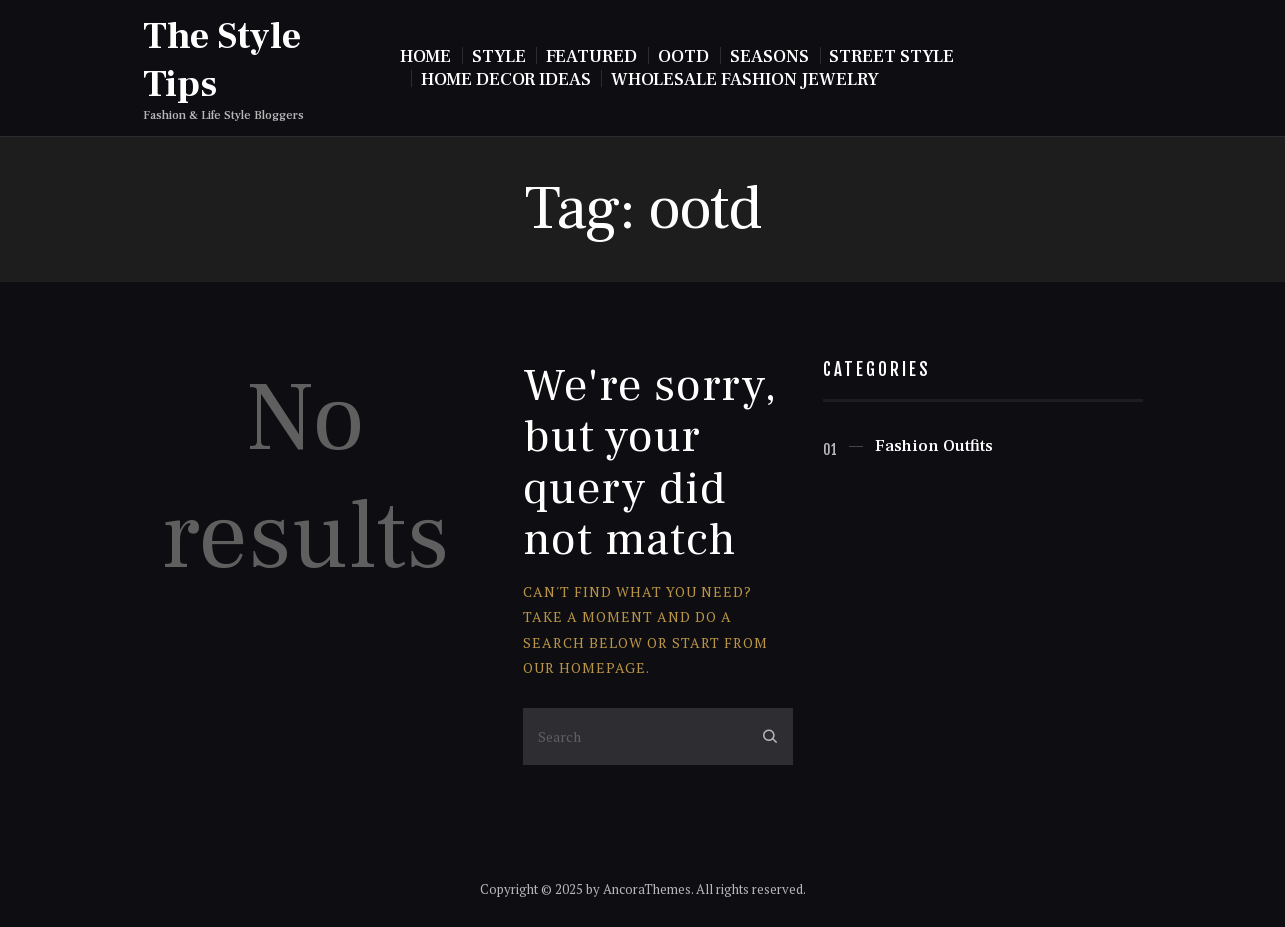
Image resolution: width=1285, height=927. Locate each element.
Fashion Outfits (934, 446)
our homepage (584, 667)
